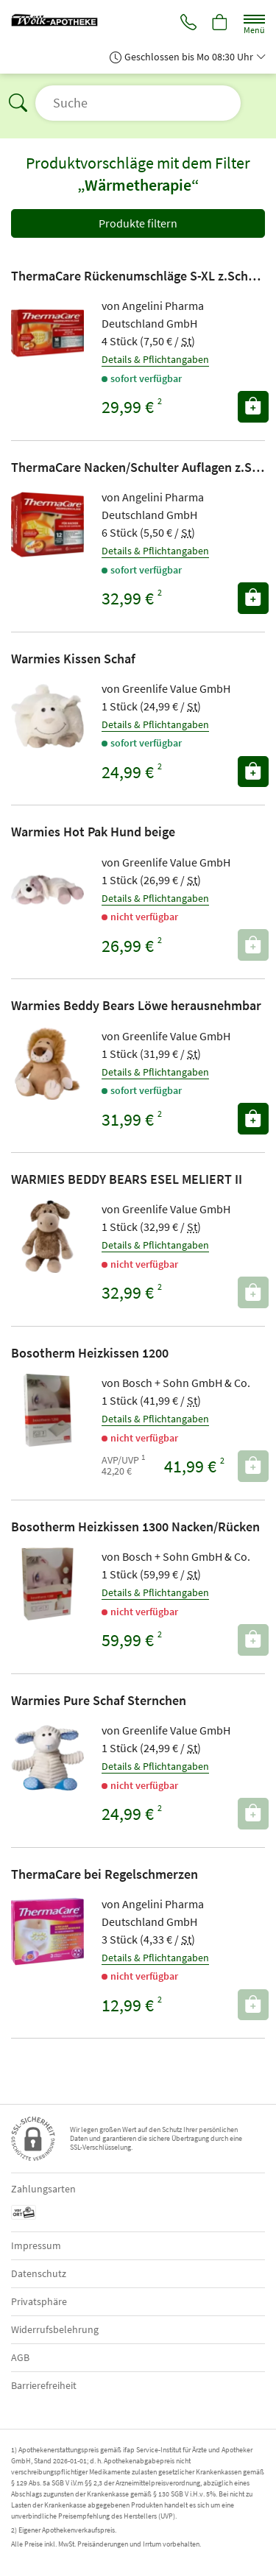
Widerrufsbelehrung (55, 2329)
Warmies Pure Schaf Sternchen (98, 1700)
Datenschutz (38, 2273)
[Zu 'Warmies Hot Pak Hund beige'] (47, 889)
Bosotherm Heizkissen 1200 (90, 1352)
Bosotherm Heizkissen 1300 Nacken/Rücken (135, 1526)
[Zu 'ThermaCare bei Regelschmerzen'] (47, 1931)
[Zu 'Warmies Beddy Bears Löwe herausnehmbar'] (47, 1063)
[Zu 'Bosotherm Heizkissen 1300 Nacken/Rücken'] (47, 1584)
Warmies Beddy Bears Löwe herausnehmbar (136, 1005)
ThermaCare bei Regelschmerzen (104, 1874)
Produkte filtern (138, 223)
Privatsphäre (39, 2301)
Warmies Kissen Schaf (73, 658)
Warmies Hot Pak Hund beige (93, 831)
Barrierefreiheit (44, 2385)
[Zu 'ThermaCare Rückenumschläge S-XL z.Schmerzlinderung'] (47, 333)
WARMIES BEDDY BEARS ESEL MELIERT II (126, 1179)
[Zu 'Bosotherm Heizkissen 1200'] (47, 1410)
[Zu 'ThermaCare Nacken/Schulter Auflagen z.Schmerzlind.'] (47, 524)
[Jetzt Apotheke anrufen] (188, 23)
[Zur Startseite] (60, 18)
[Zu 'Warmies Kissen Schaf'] (47, 716)
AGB (20, 2357)
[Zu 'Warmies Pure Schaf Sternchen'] (47, 1757)
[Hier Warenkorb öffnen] (220, 23)
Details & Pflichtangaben (155, 359)
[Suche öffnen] (138, 103)
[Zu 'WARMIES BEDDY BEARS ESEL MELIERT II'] (47, 1236)
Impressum (36, 2245)
